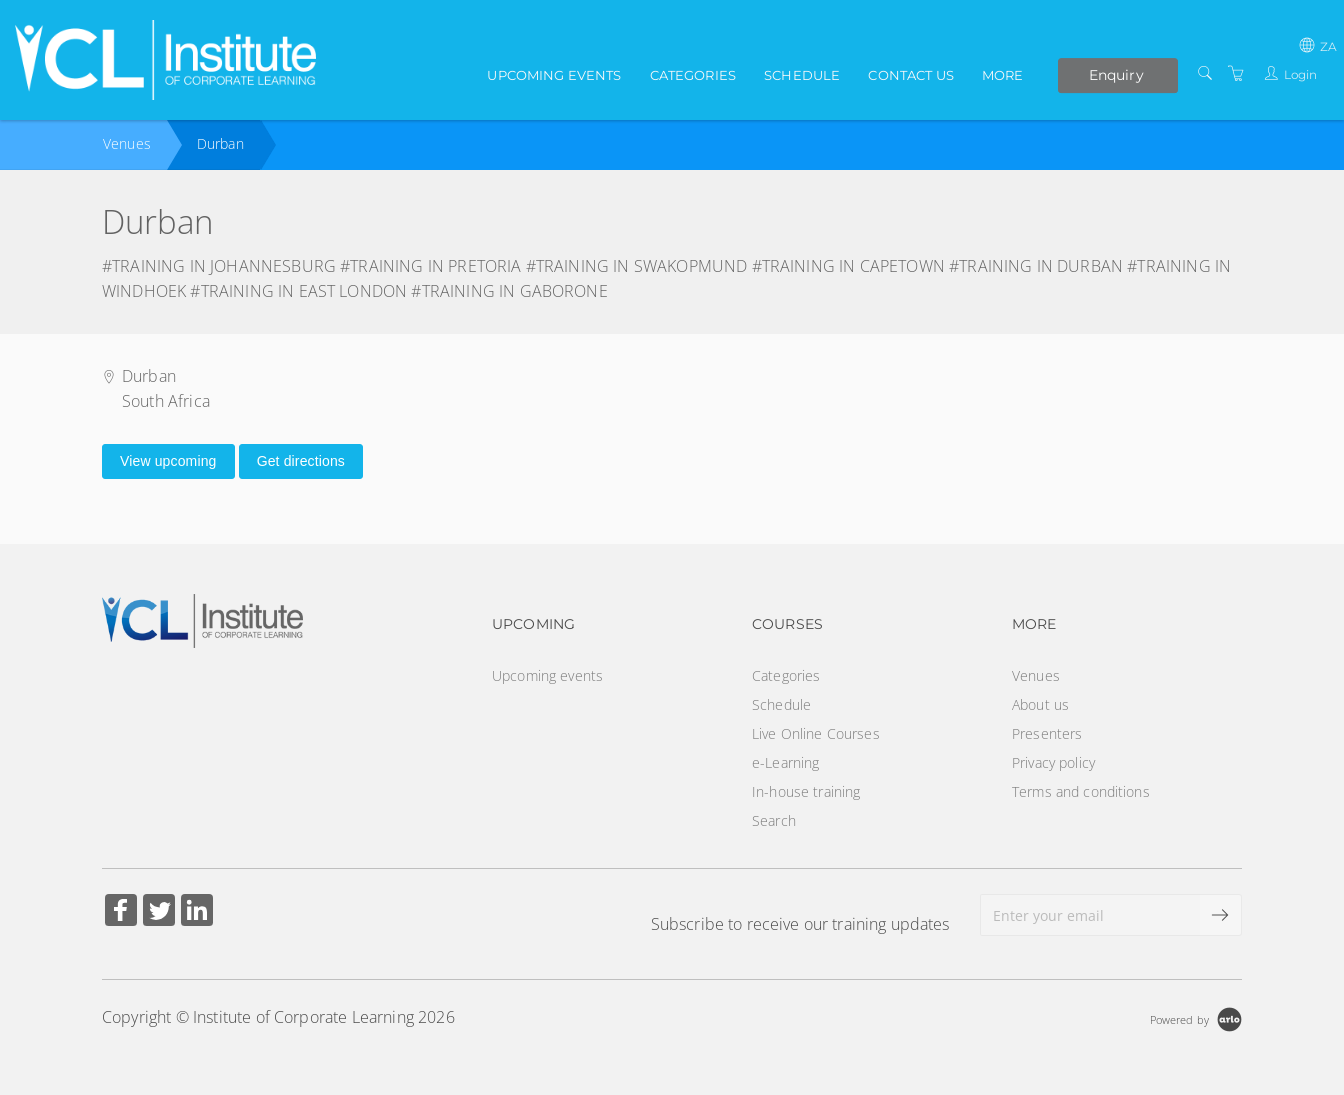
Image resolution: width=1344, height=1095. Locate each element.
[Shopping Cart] (1236, 73)
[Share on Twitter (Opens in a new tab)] (159, 912)
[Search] (1205, 73)
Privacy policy (1053, 762)
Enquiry (1116, 75)
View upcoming (168, 461)
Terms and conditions (1081, 791)
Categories (693, 75)
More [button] (1003, 75)
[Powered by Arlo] (1196, 1017)
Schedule (802, 75)
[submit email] (1221, 915)
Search (774, 820)
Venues (127, 143)
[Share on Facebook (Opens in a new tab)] (121, 912)
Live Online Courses (816, 733)
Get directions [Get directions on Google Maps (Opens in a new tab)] (301, 461)
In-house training (806, 791)
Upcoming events (554, 75)
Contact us (910, 75)
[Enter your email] (1090, 915)
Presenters (1047, 733)
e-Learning (785, 762)
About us (1040, 704)
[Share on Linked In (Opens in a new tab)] (197, 912)
